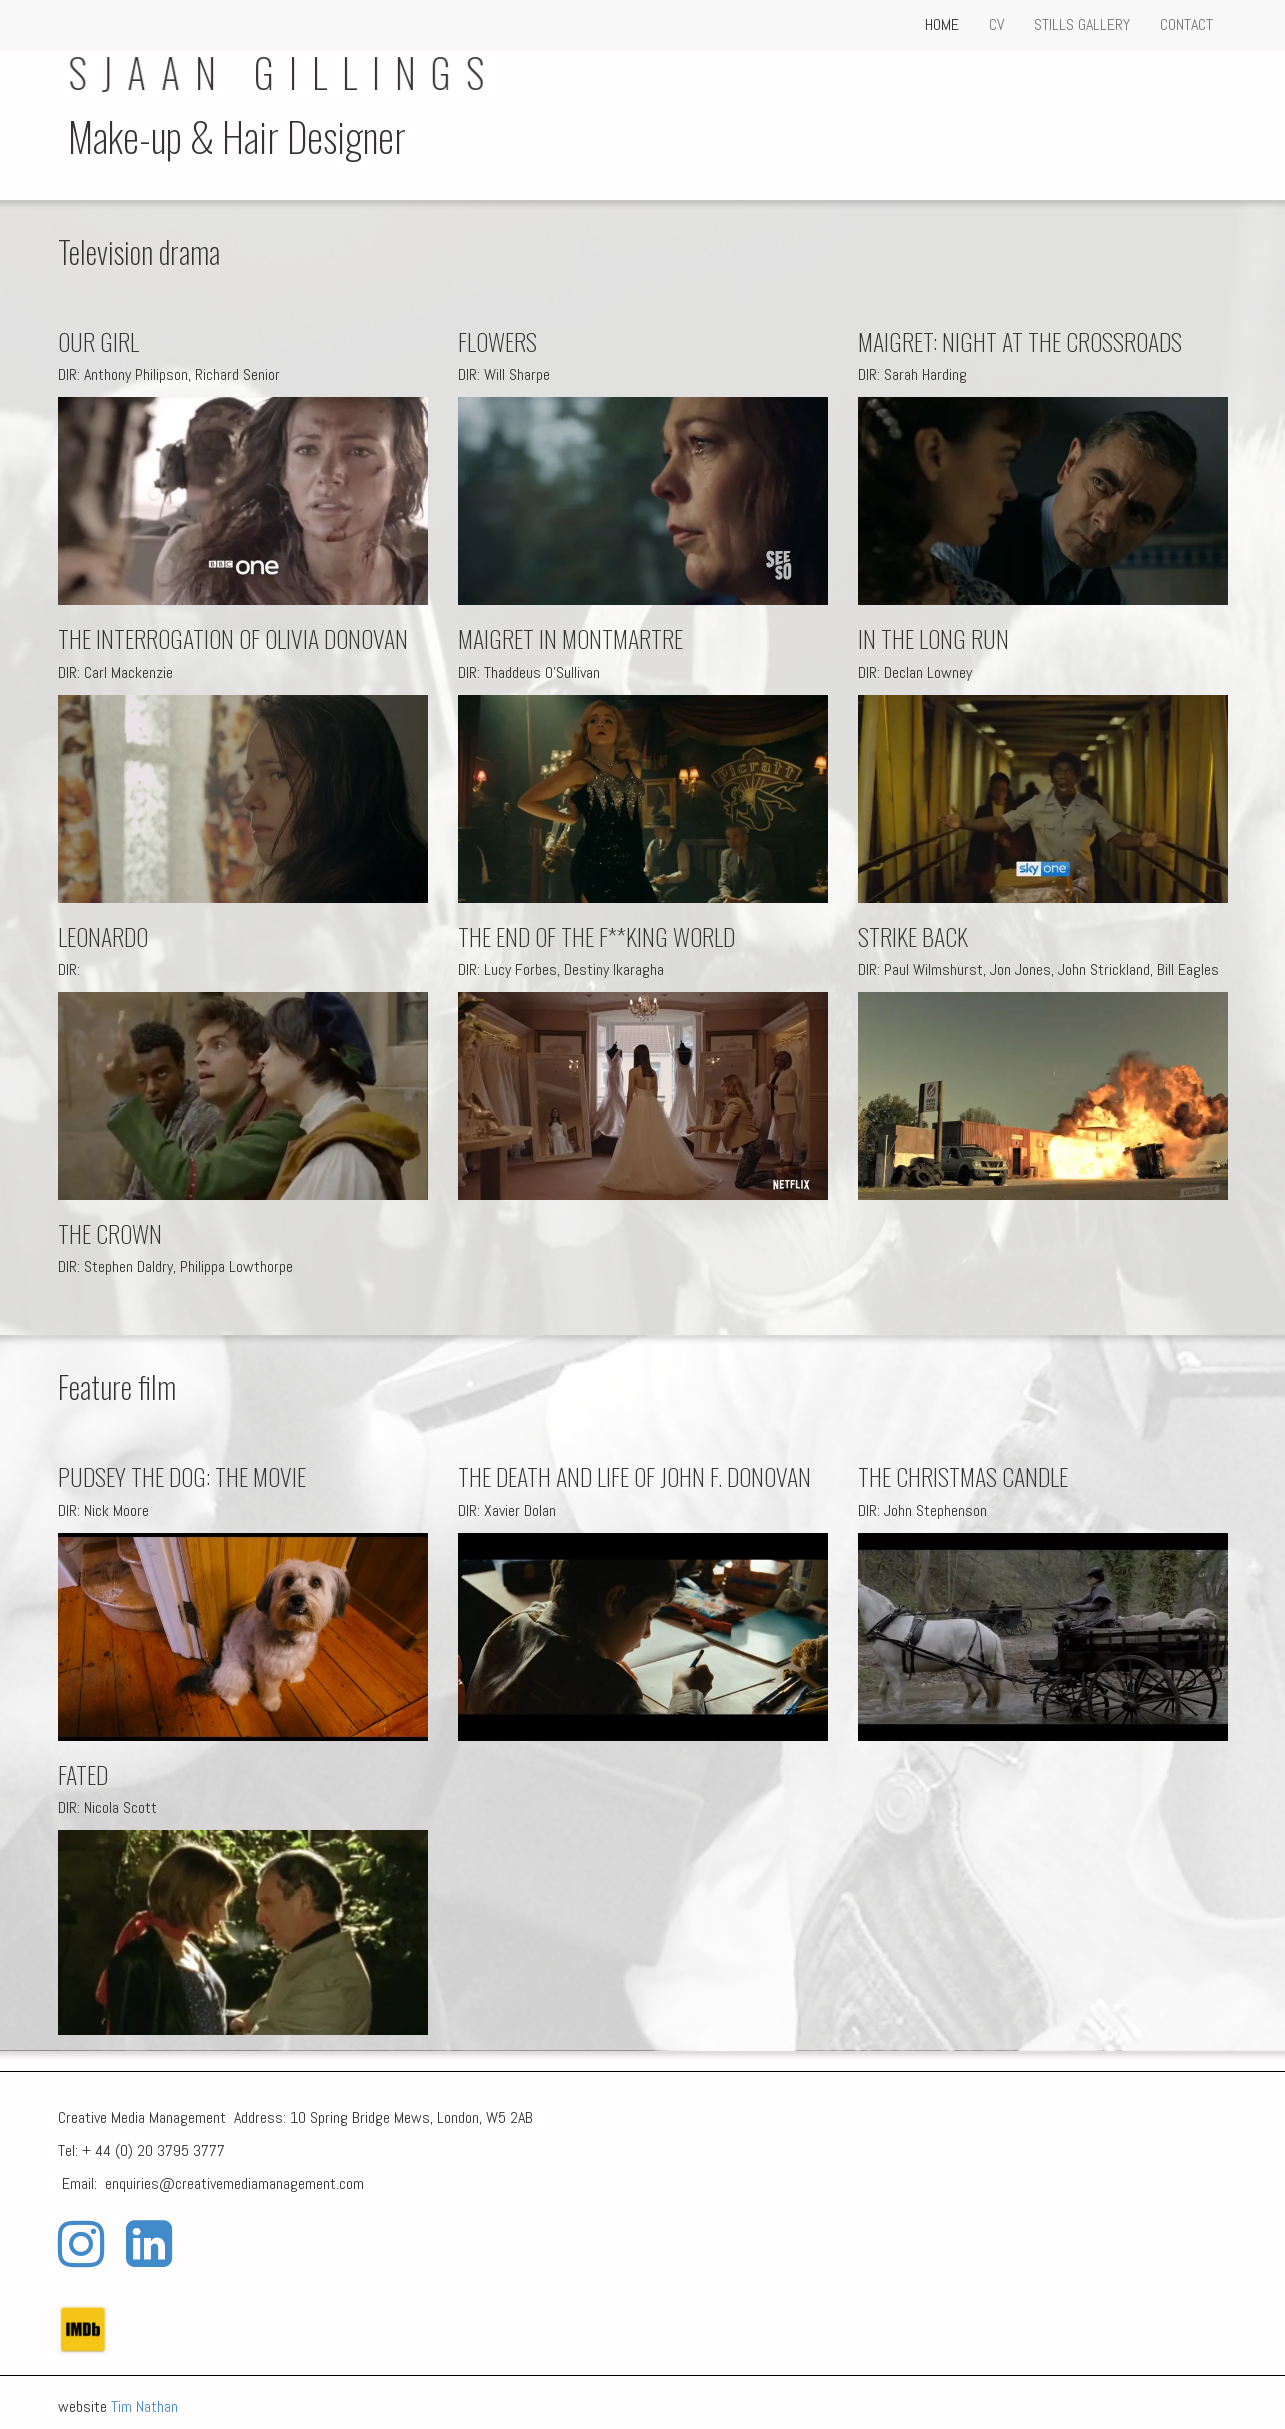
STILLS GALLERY (1082, 24)
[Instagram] (81, 2244)
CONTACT (1186, 24)
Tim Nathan (144, 2406)
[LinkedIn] (149, 2244)
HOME (942, 24)
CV (996, 24)
